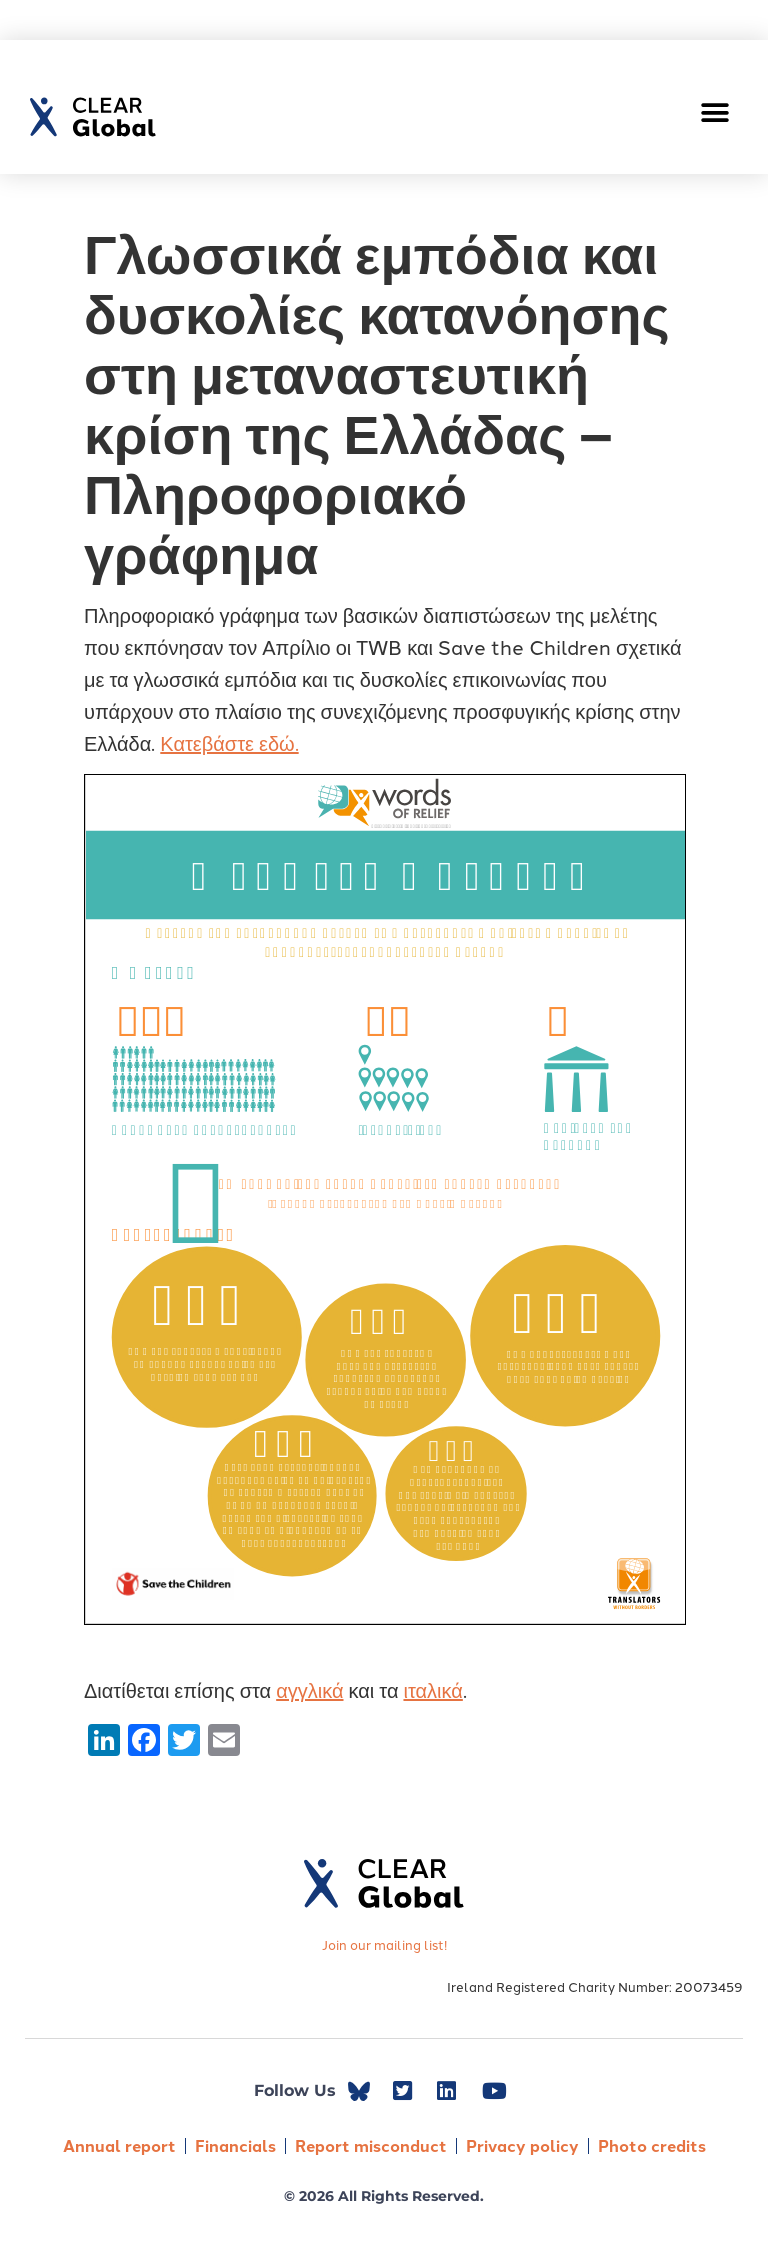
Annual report (119, 2145)
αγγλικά (309, 1689)
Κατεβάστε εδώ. (229, 742)
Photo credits (652, 2145)
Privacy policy (522, 2145)
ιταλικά (432, 1689)
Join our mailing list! (384, 1944)
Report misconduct (371, 2145)
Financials (235, 2145)
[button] (715, 112)
